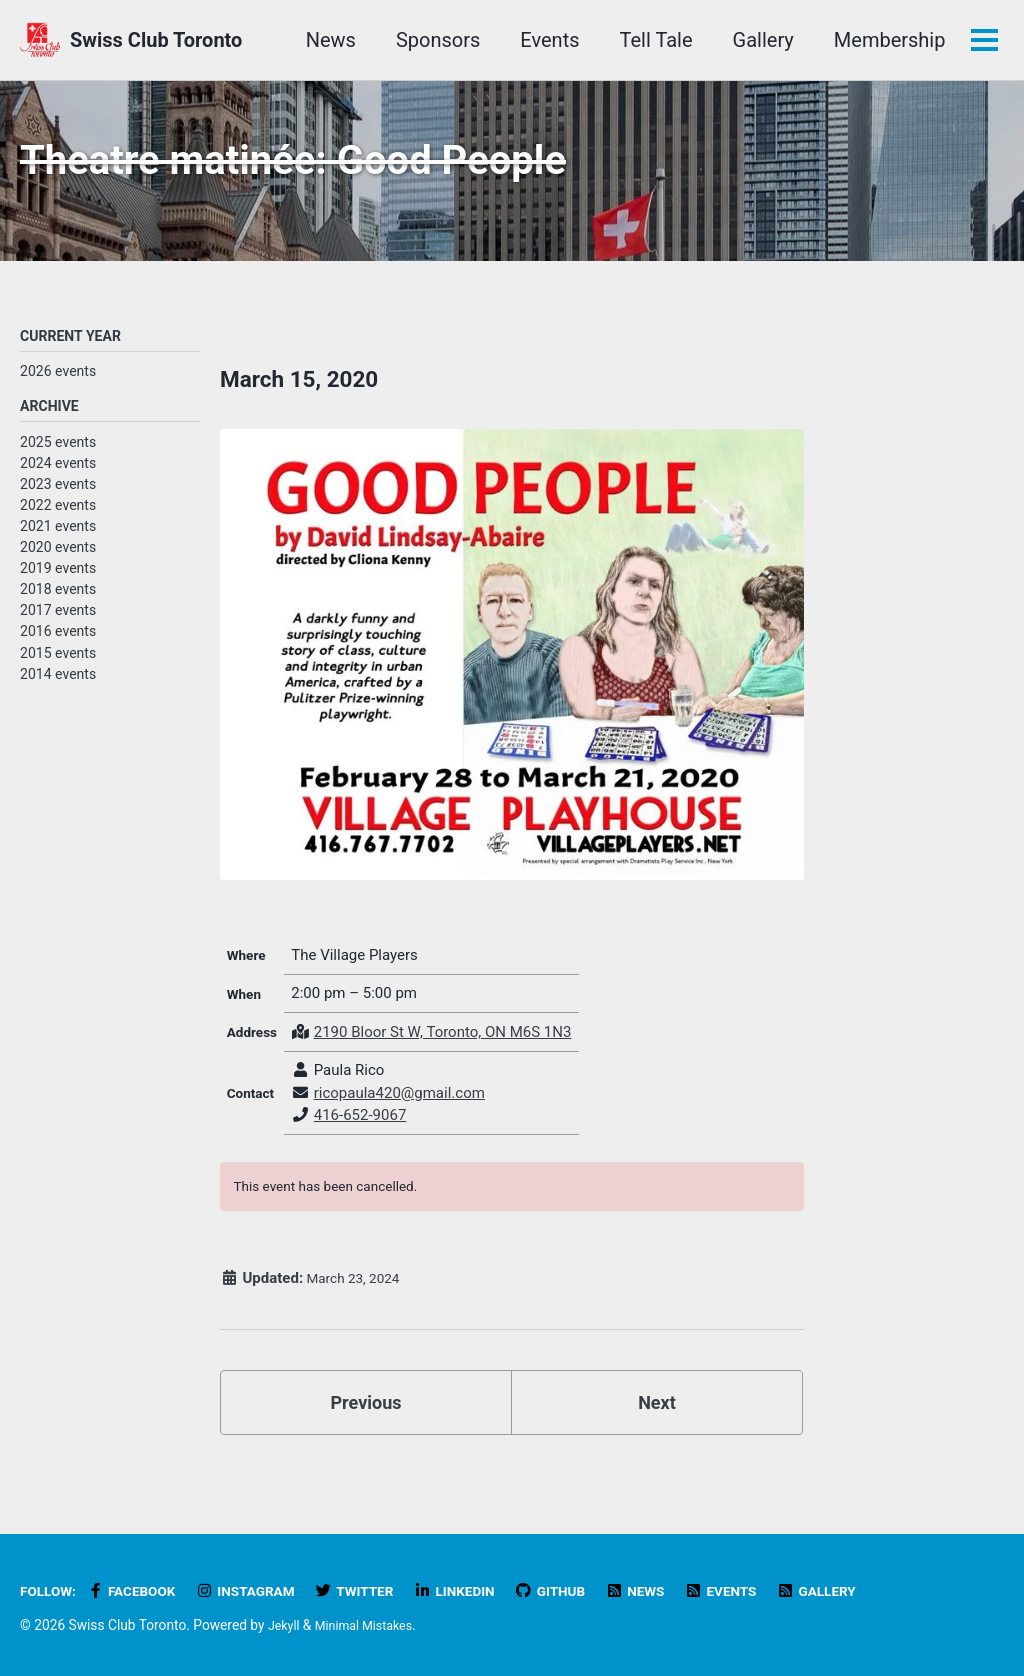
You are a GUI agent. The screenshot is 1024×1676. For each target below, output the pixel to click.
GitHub (589, 1592)
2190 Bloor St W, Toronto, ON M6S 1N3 (450, 1053)
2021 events (58, 544)
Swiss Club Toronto (156, 40)
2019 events (58, 586)
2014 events (58, 692)
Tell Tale (652, 40)
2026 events (58, 386)
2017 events (58, 628)
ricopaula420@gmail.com (406, 1114)
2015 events (58, 670)
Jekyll (285, 1626)
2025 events (58, 460)
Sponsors (434, 40)
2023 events (58, 502)
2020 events (58, 565)
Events (546, 40)
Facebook (140, 1592)
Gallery (759, 40)
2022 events (58, 523)
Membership (886, 40)
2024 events (58, 481)
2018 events (58, 607)
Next (657, 1439)
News (327, 40)
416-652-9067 (367, 1137)
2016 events (58, 649)
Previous (366, 1439)
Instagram (263, 1592)
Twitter (381, 1592)
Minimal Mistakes (372, 1626)
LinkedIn (487, 1592)
